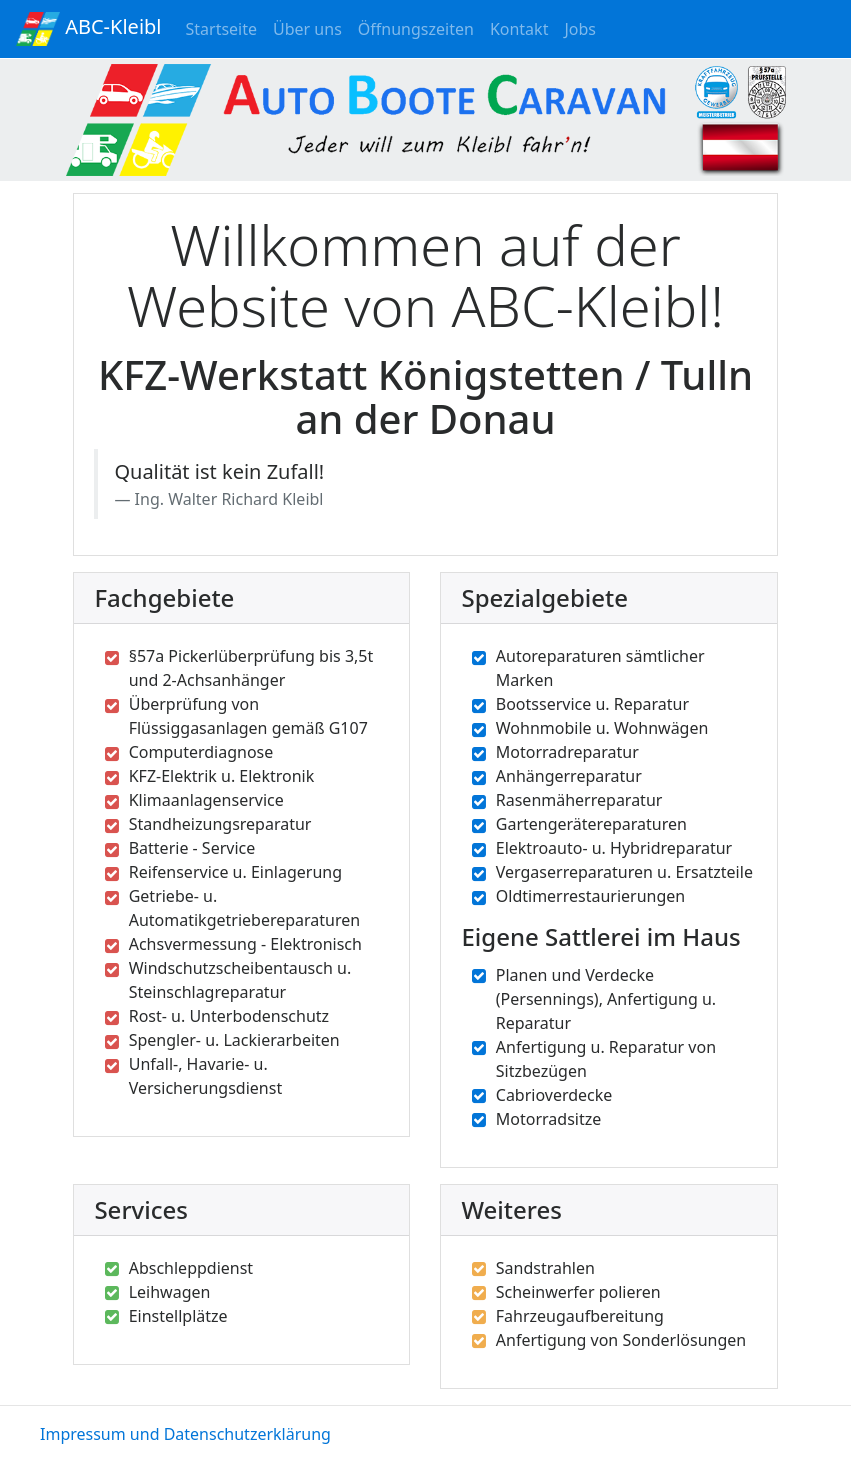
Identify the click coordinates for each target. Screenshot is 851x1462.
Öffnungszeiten (420, 28)
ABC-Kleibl (89, 29)
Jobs (584, 28)
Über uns (311, 32)
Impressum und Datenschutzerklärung (185, 1434)
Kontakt (523, 28)
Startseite (226, 28)
